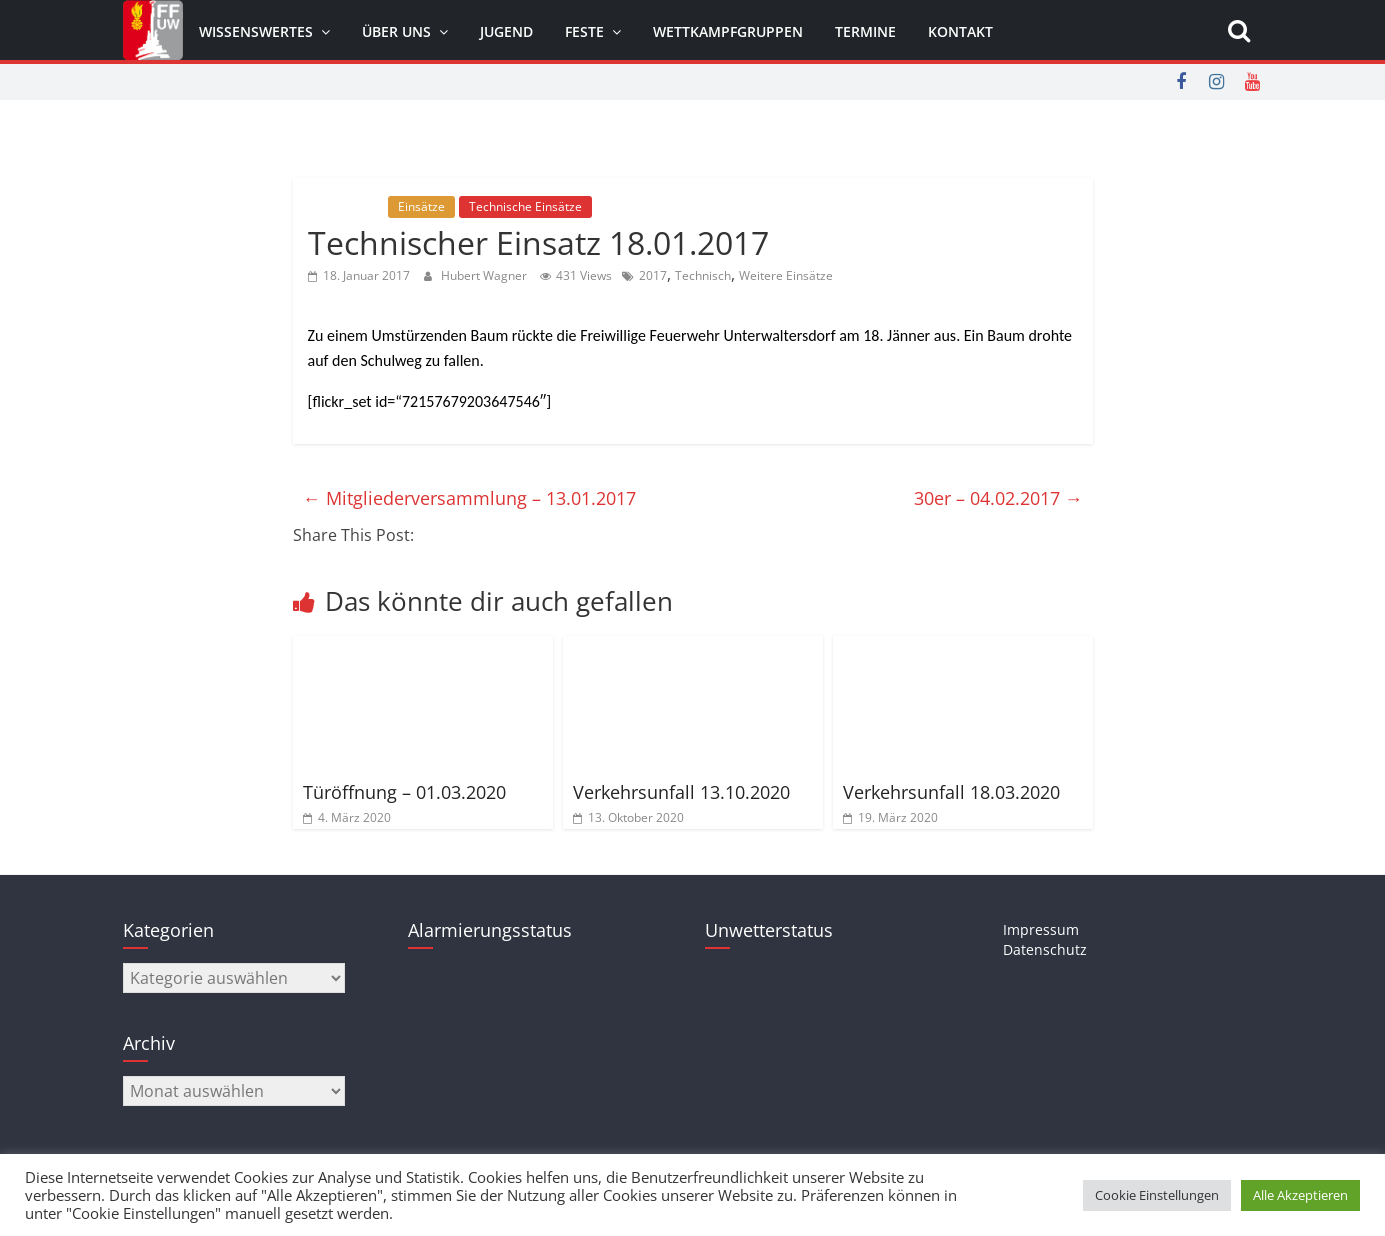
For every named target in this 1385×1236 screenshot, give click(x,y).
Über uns (396, 31)
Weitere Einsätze (786, 275)
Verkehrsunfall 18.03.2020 (951, 792)
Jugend (506, 31)
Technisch (703, 275)
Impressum (1041, 929)
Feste (584, 31)
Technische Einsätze (525, 206)
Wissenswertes (256, 31)
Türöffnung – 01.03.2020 (404, 792)
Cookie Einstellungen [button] (1157, 1195)
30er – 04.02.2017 (998, 498)
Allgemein (346, 206)
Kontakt (960, 31)
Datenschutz (1045, 949)
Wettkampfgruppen (728, 31)
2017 (653, 275)
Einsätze (421, 206)
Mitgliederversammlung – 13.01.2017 (469, 498)
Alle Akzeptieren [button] (1300, 1195)
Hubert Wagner (485, 275)
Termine (865, 31)
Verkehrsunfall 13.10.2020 (681, 792)
